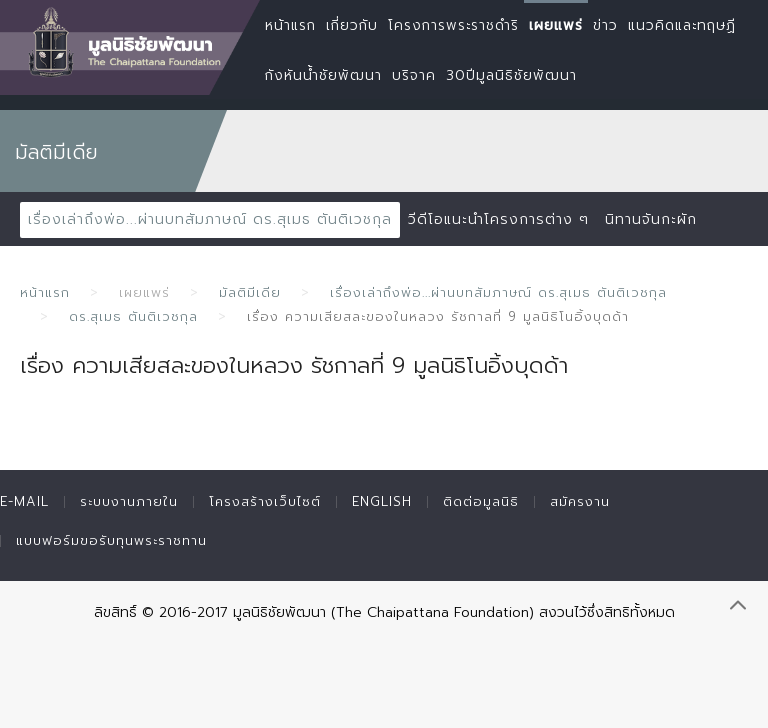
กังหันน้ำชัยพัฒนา (323, 75)
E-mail (24, 501)
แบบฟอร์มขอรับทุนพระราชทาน (111, 540)
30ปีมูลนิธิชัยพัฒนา (511, 75)
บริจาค (414, 75)
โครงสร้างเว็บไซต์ (265, 501)
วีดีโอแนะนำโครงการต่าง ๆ (498, 219)
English (382, 501)
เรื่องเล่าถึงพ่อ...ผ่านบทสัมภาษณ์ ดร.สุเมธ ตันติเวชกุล (210, 219)
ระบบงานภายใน (129, 501)
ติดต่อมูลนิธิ (481, 501)
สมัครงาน (580, 501)
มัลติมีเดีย (250, 292)
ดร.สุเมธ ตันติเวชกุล (133, 316)
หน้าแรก (45, 292)
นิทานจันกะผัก (651, 219)
